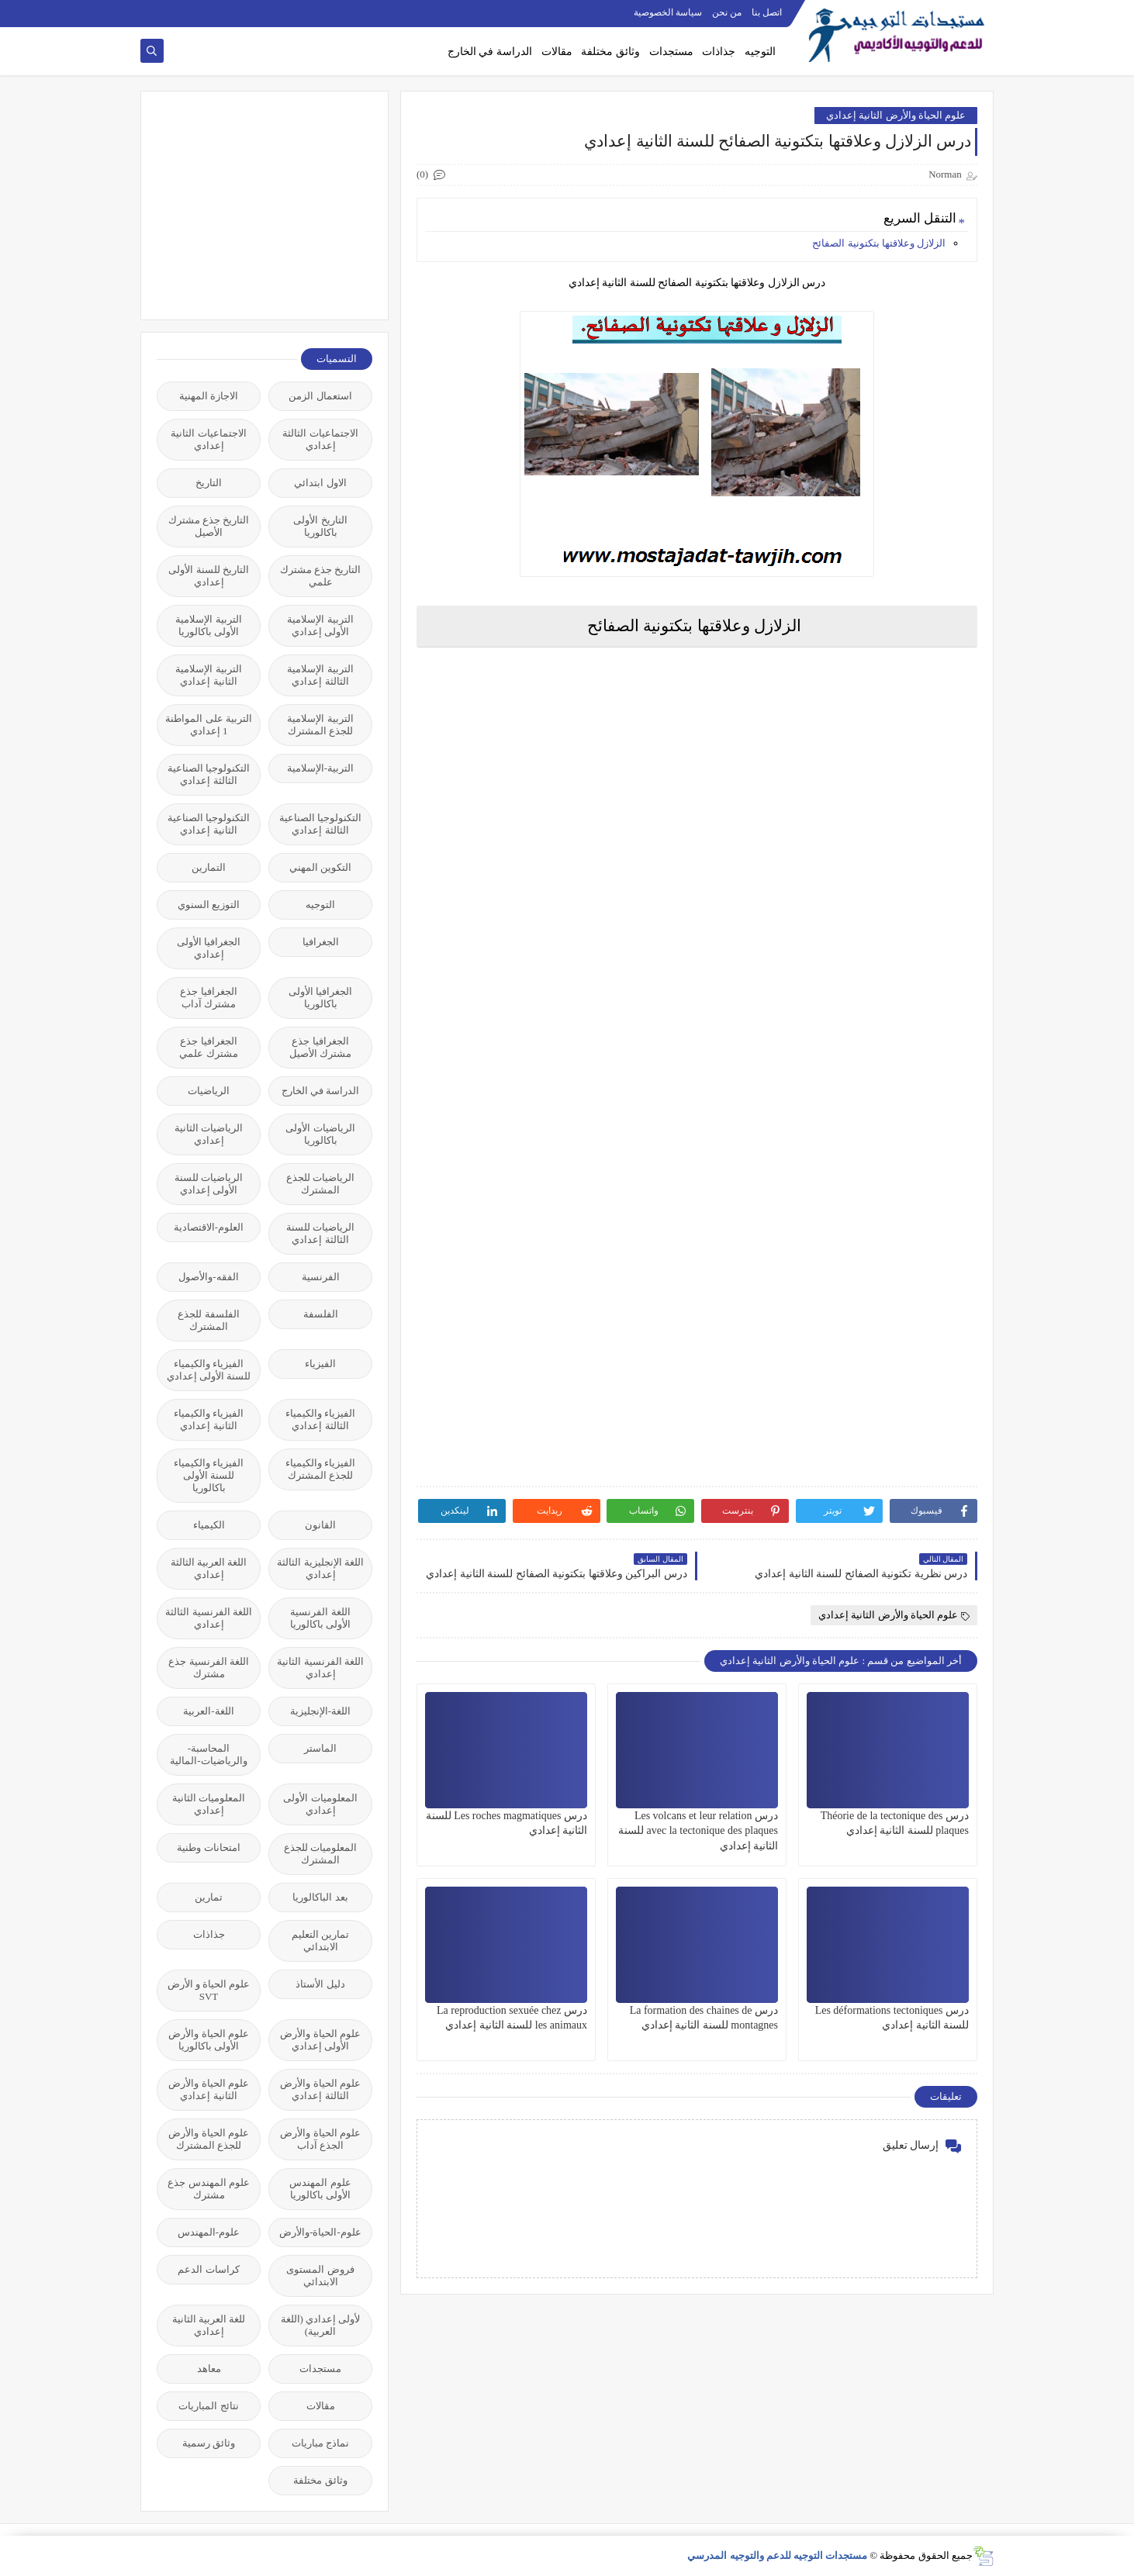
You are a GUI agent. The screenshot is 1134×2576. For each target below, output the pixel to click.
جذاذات (718, 51)
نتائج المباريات (208, 2406)
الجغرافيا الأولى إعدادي (208, 948)
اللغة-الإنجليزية (320, 1711)
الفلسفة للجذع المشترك (208, 1320)
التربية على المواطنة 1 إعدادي (208, 725)
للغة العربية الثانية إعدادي (209, 2325)
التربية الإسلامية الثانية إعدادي (208, 675)
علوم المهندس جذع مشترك (209, 2189)
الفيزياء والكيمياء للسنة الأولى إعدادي (209, 1370)
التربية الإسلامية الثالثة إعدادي (320, 675)
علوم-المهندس (209, 2232)
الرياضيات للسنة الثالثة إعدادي (320, 1233)
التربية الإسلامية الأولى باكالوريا (208, 625)
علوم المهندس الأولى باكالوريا (320, 2189)
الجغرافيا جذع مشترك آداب (208, 998)
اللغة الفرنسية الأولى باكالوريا (320, 1618)
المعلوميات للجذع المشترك (320, 1854)
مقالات (556, 51)
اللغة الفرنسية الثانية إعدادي (320, 1668)
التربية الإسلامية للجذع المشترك (320, 725)
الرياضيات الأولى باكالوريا (319, 1134)
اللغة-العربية (208, 1711)
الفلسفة (320, 1314)
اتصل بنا (767, 12)
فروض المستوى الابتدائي (320, 2275)
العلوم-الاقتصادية (209, 1227)
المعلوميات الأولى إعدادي (320, 1804)
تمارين (209, 1897)
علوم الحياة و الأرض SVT (209, 1990)
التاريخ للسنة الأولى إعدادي (208, 576)
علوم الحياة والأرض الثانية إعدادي (896, 115)
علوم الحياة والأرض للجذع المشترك (208, 2139)
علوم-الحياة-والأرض (320, 2232)
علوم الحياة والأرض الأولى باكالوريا (208, 2040)
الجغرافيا (321, 942)
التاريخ (208, 483)
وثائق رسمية (208, 2443)
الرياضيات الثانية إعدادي (209, 1134)
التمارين (209, 867)
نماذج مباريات (320, 2443)
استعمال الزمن (320, 396)
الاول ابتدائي (320, 483)
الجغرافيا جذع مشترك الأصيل (320, 1047)
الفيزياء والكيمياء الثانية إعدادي (209, 1419)
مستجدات (671, 51)
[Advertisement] (256, 204)
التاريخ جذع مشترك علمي (320, 576)
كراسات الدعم (208, 2269)
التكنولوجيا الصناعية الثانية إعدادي (209, 824)
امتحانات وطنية (208, 1847)
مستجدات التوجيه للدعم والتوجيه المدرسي (777, 2555)
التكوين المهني (320, 867)
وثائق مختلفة (610, 51)
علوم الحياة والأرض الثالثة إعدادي (320, 2089)
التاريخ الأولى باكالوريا (320, 526)
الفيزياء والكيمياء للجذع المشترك (320, 1469)
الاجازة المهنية (208, 396)
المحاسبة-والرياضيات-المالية (208, 1754)
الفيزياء (320, 1363)
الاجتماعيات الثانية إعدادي (208, 439)
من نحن (727, 12)
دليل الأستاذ (320, 1984)
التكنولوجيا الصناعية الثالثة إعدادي (209, 774)
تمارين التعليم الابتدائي (320, 1941)
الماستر (320, 1748)
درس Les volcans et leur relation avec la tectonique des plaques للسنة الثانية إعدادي (698, 1830)
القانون (320, 1525)
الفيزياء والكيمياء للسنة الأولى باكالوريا (209, 1475)
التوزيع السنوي (209, 904)
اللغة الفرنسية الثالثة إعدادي (208, 1618)
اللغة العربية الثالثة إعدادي (209, 1568)
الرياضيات (209, 1090)
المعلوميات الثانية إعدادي (208, 1804)
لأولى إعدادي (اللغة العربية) (321, 2325)
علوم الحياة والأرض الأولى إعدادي (320, 2040)
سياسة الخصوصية (668, 12)
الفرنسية (321, 1277)
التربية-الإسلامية (320, 768)
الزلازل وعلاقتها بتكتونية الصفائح (879, 243)
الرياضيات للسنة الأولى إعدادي (209, 1184)
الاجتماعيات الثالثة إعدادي (320, 439)
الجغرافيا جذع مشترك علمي (208, 1047)
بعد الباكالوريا (319, 1897)
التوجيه (760, 51)
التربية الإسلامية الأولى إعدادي (320, 625)
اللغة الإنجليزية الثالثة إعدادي (320, 1568)
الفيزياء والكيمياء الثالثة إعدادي (320, 1419)
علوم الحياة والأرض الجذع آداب (320, 2139)
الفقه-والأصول (208, 1277)
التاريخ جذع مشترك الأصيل (209, 526)
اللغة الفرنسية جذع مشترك (208, 1668)
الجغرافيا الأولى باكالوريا (320, 998)
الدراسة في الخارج (490, 51)
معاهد (209, 2368)
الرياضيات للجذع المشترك (320, 1184)
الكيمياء (209, 1525)
